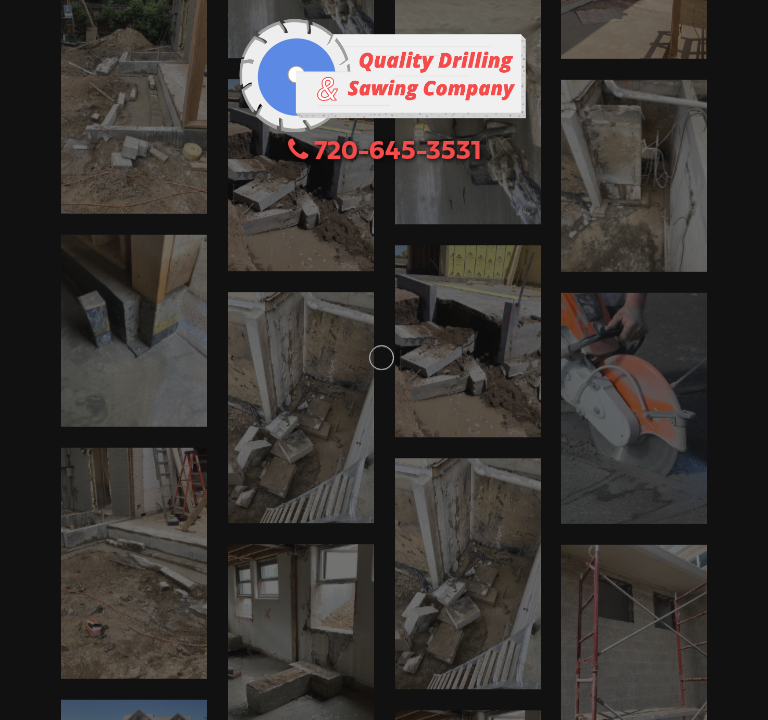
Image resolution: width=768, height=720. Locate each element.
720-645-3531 (384, 152)
